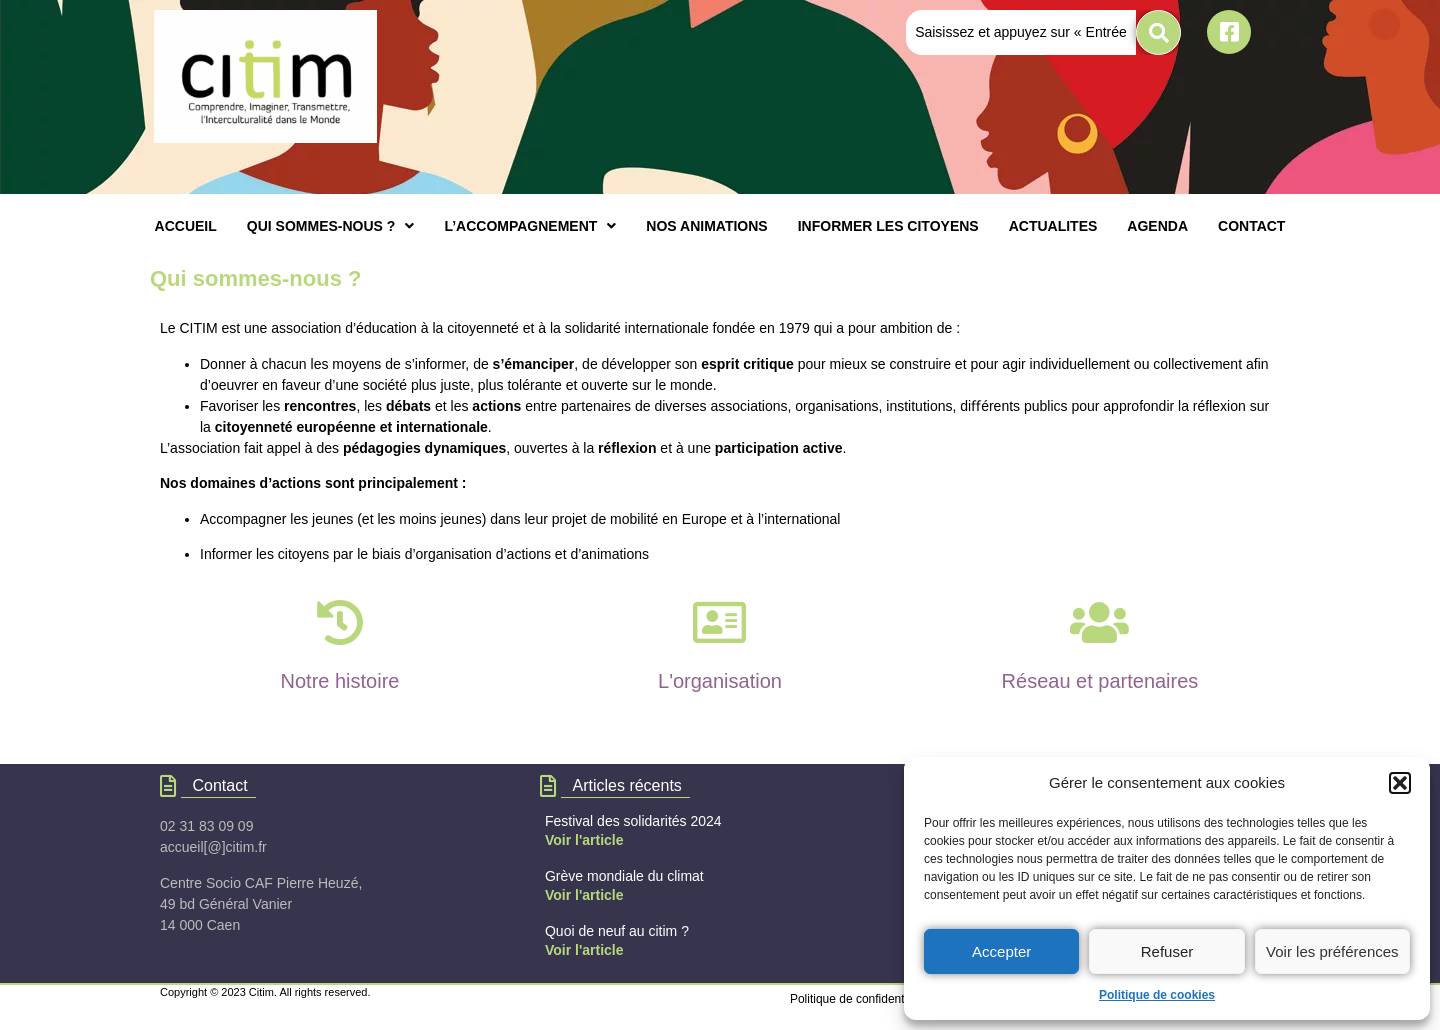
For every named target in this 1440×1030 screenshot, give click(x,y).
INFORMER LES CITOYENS (888, 226)
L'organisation (720, 681)
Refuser (1167, 951)
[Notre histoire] (339, 622)
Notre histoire (340, 681)
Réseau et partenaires (1100, 681)
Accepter (1001, 951)
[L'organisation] (719, 622)
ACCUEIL (186, 226)
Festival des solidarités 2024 (633, 821)
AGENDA (1157, 226)
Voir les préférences (1332, 951)
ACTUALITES (1053, 226)
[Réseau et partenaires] (1099, 622)
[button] (1400, 783)
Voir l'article (584, 840)
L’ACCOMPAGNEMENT (530, 226)
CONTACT (1251, 226)
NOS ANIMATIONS (706, 226)
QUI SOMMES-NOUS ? (331, 226)
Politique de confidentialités (862, 999)
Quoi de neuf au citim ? (617, 931)
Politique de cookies (1157, 995)
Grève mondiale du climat (624, 876)
